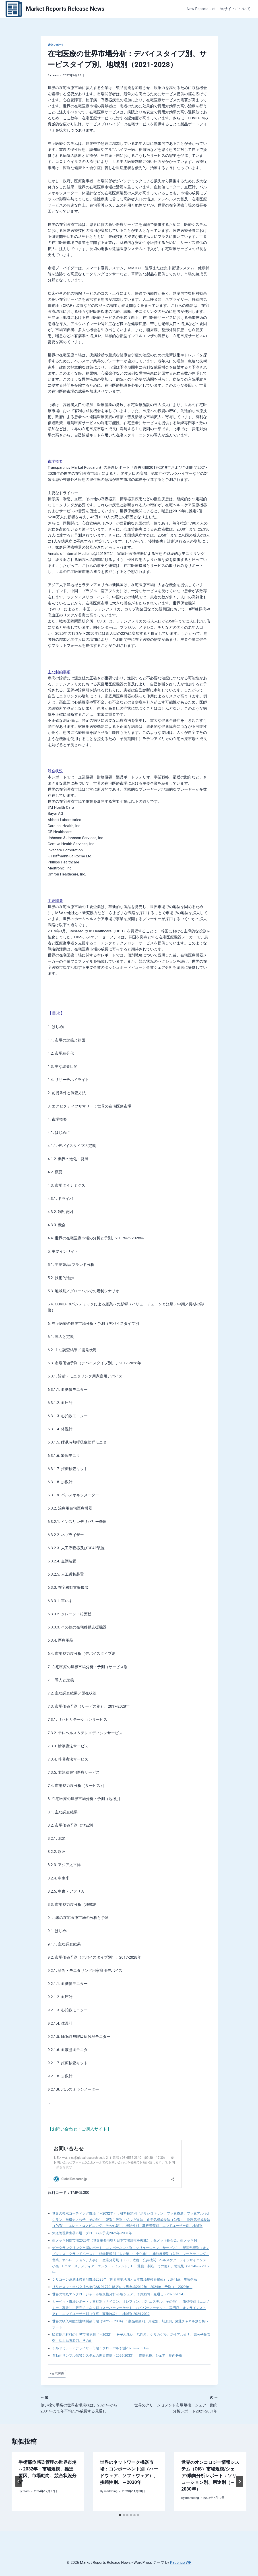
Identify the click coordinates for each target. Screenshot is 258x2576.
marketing (111, 2491)
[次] (239, 2481)
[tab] (120, 2515)
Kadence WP (181, 2562)
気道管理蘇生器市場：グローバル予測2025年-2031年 (92, 2233)
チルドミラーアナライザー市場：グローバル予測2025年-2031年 (100, 2348)
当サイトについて (235, 8)
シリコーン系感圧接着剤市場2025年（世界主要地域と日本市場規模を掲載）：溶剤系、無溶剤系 (124, 2279)
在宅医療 (57, 2373)
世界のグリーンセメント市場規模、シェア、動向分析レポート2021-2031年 (175, 2403)
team (55, 75)
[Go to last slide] (18, 2481)
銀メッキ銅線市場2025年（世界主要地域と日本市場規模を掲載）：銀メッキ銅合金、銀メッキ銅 (124, 2240)
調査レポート (56, 44)
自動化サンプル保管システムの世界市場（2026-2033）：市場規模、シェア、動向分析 (117, 2356)
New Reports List (201, 8)
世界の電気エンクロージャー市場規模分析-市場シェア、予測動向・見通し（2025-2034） (119, 2294)
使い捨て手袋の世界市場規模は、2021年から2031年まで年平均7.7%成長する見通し (83, 2403)
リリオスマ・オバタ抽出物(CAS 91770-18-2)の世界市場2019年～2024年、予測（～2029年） (122, 2287)
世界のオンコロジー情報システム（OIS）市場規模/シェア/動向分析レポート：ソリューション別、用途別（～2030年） (210, 2476)
